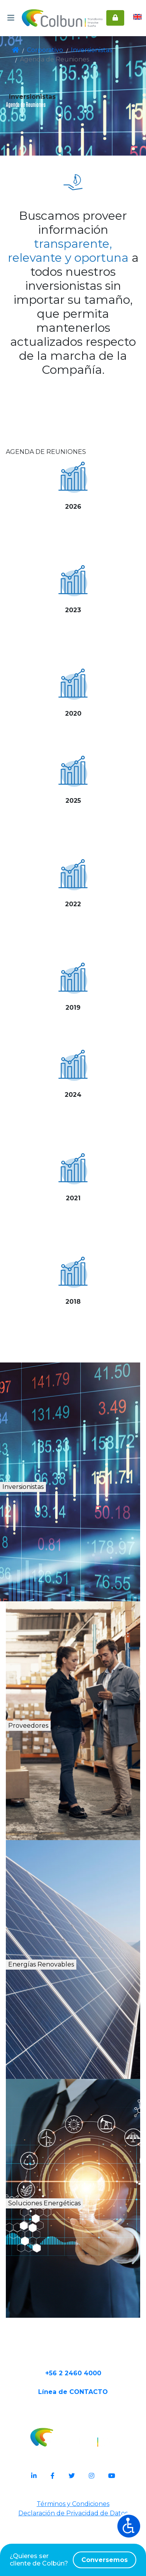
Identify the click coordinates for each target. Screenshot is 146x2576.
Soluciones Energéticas (78, 2235)
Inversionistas (85, 50)
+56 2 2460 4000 (73, 2423)
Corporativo (44, 50)
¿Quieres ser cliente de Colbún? (73, 2559)
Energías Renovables (76, 1988)
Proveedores (52, 1749)
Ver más (73, 541)
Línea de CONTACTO (73, 2448)
